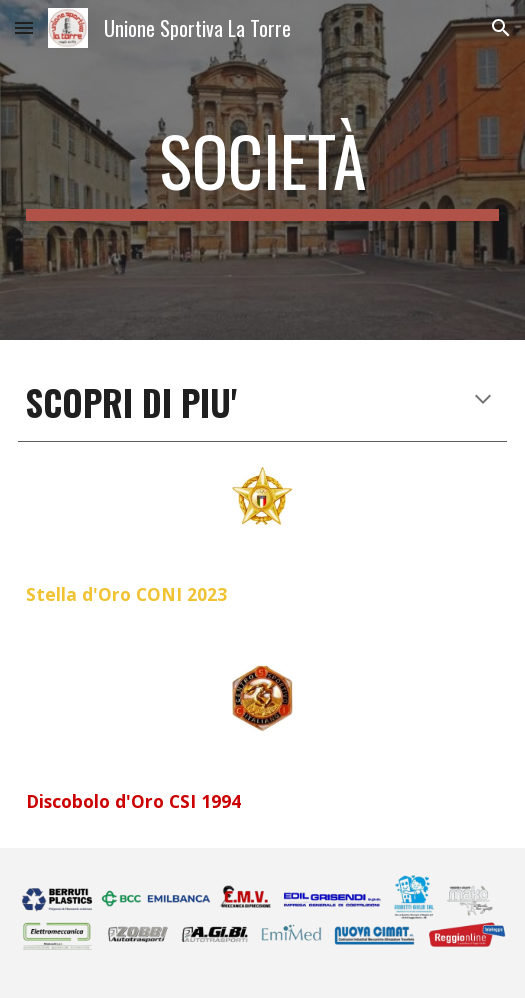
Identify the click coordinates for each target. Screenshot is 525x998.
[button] (24, 27)
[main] (262, 170)
